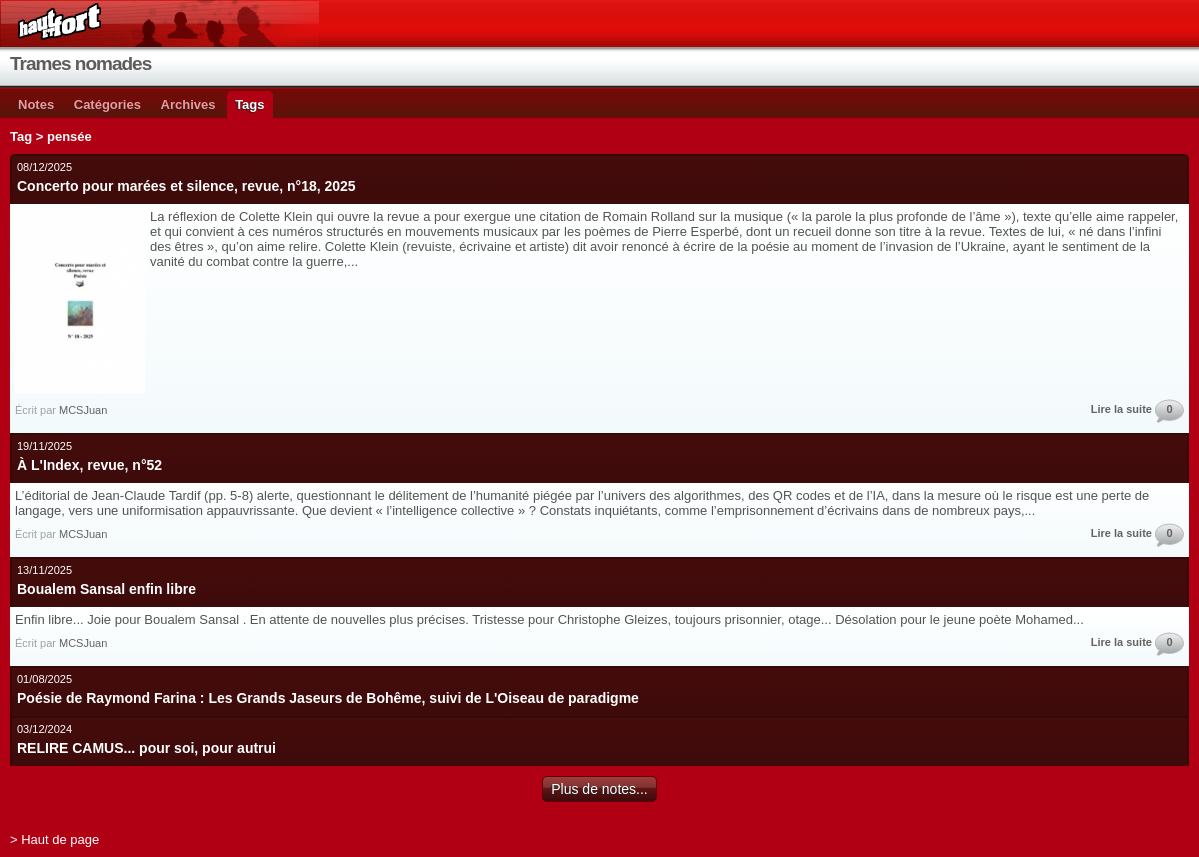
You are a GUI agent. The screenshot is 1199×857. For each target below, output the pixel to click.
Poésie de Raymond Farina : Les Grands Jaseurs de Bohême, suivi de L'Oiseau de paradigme (328, 698)
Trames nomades (80, 63)
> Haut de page (54, 839)
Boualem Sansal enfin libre (106, 589)
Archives (188, 104)
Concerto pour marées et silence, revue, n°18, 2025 (186, 186)
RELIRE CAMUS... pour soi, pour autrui (146, 748)
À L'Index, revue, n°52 (89, 465)
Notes (36, 104)
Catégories (107, 104)
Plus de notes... (599, 789)
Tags (249, 104)
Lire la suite (1121, 409)
